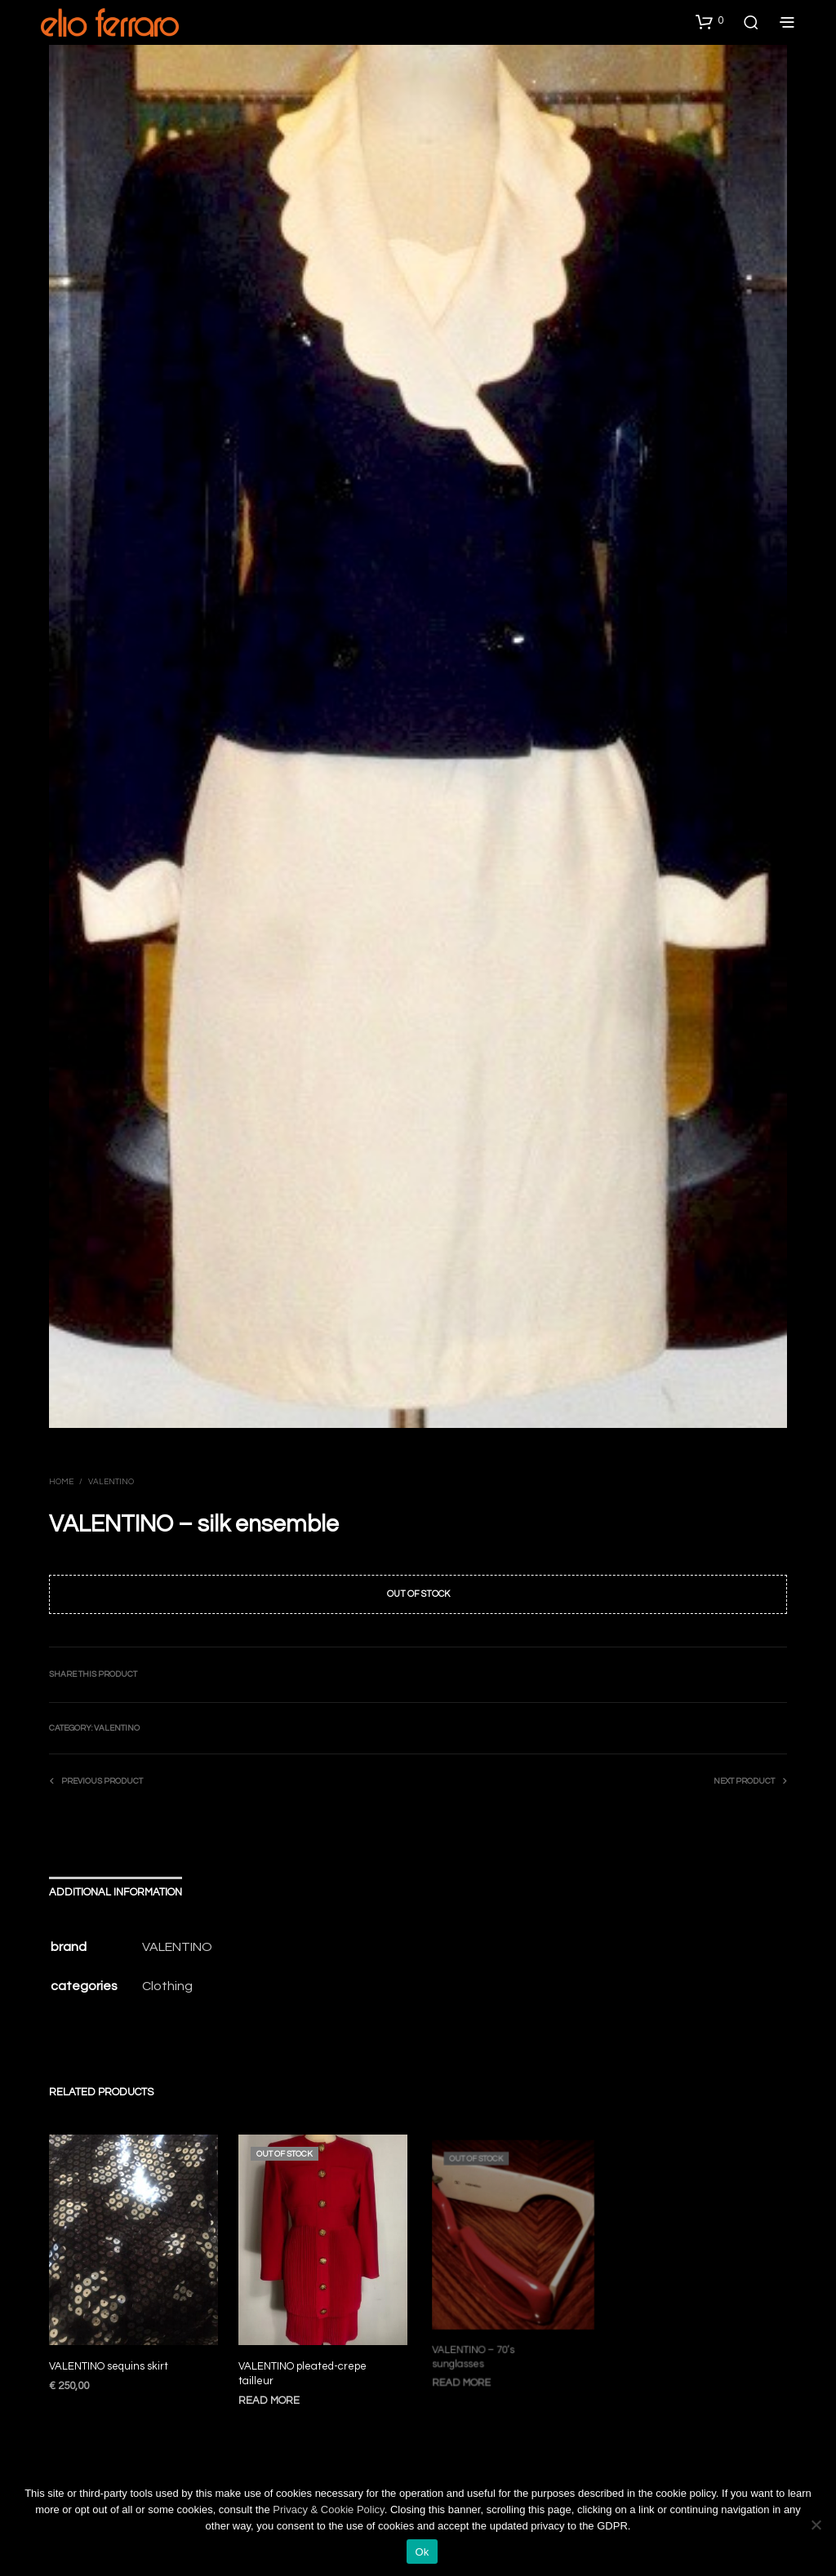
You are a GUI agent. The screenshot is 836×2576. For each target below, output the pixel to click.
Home (61, 1482)
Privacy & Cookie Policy (328, 2509)
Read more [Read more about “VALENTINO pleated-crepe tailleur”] (272, 2392)
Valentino (111, 1482)
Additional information (115, 1892)
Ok (422, 2552)
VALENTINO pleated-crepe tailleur (303, 2367)
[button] (709, 21)
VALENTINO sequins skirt (108, 2366)
